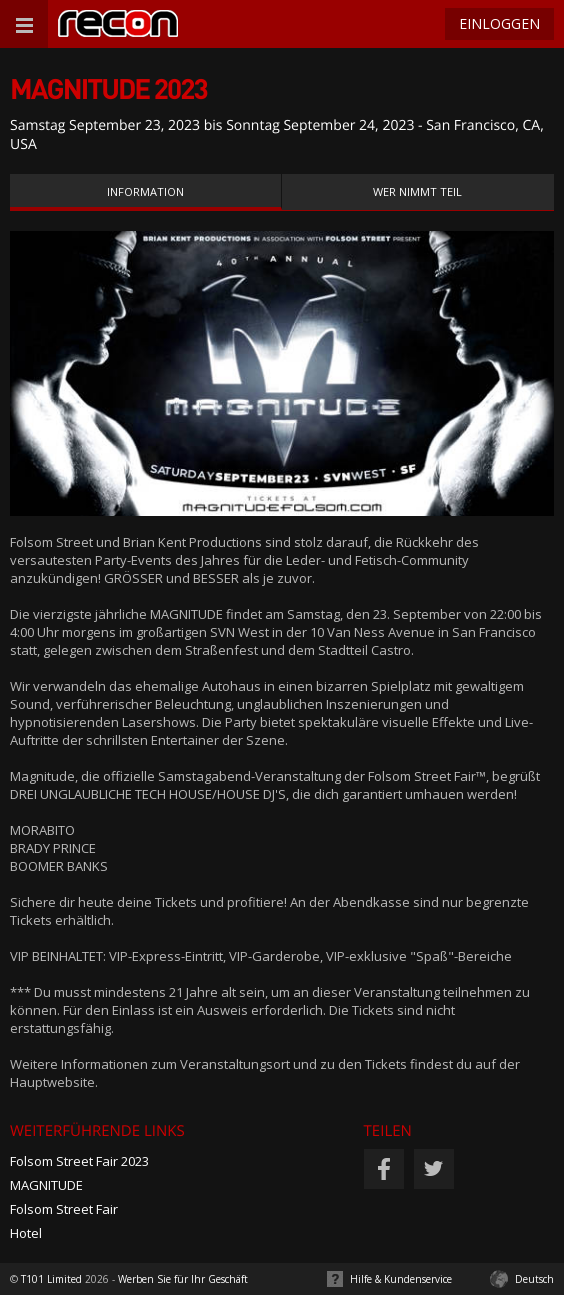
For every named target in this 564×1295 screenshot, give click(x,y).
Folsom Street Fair (64, 1209)
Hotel (26, 1233)
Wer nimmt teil (417, 191)
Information (145, 191)
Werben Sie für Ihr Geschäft (183, 1279)
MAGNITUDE (46, 1185)
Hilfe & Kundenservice (401, 1279)
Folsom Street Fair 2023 (79, 1161)
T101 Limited (51, 1279)
